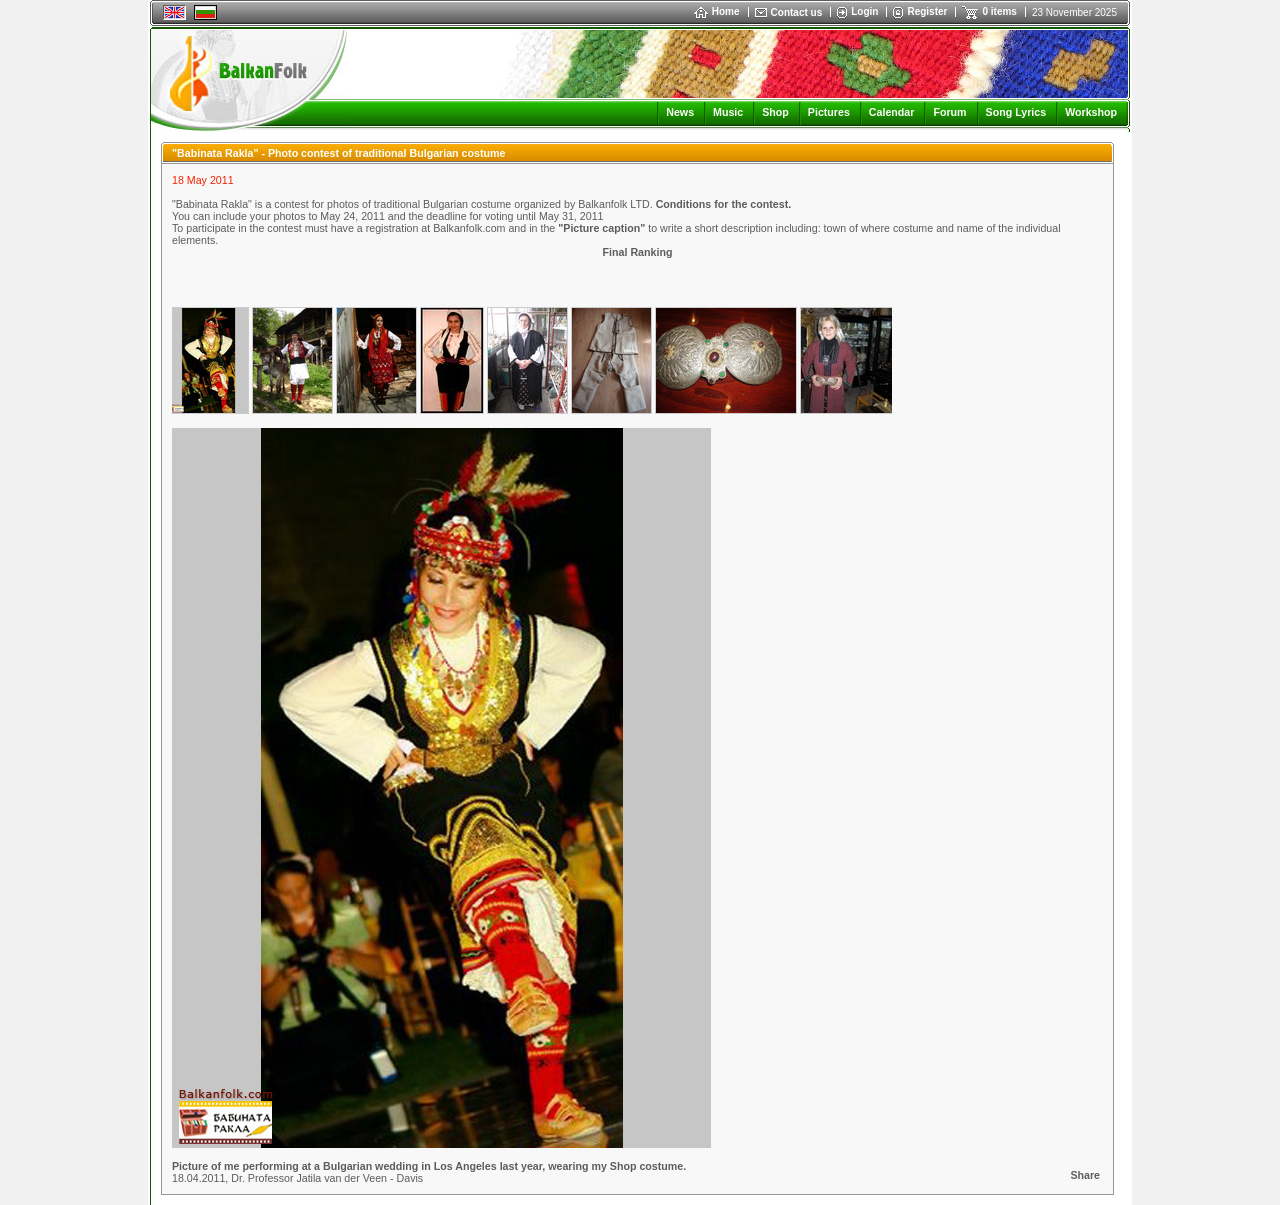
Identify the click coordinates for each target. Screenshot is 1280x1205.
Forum (949, 112)
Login (864, 11)
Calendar (892, 112)
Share (1085, 1175)
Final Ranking (638, 252)
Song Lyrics (1016, 112)
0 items (999, 11)
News (680, 112)
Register (927, 11)
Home (717, 11)
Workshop (1091, 112)
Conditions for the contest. (724, 204)
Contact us (797, 12)
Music (728, 112)
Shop (775, 112)
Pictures (829, 112)
